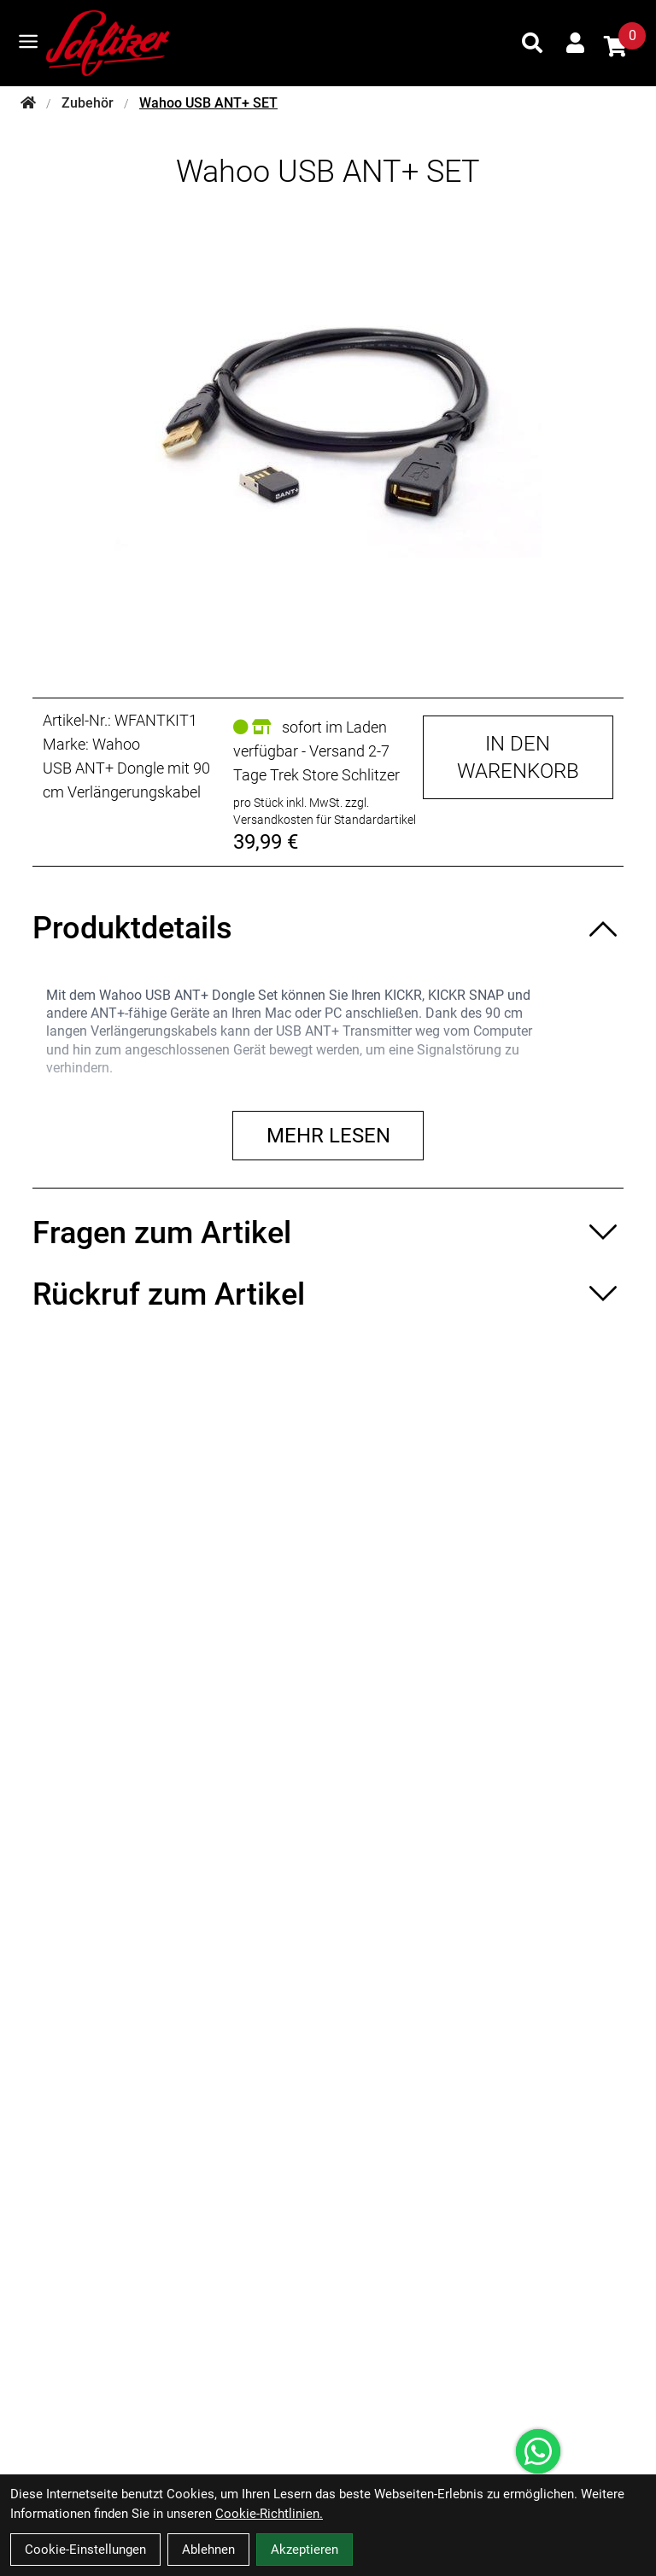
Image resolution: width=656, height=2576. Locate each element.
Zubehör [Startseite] (88, 103)
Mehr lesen (328, 1136)
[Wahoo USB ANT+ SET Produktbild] (327, 429)
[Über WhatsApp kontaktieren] (538, 2451)
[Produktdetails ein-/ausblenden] (327, 928)
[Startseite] (28, 103)
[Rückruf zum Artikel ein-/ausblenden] (327, 1294)
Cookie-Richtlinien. (269, 2513)
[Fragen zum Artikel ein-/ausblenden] (327, 1233)
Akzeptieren (304, 2549)
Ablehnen (208, 2549)
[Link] (28, 41)
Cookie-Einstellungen (85, 2549)
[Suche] (532, 42)
